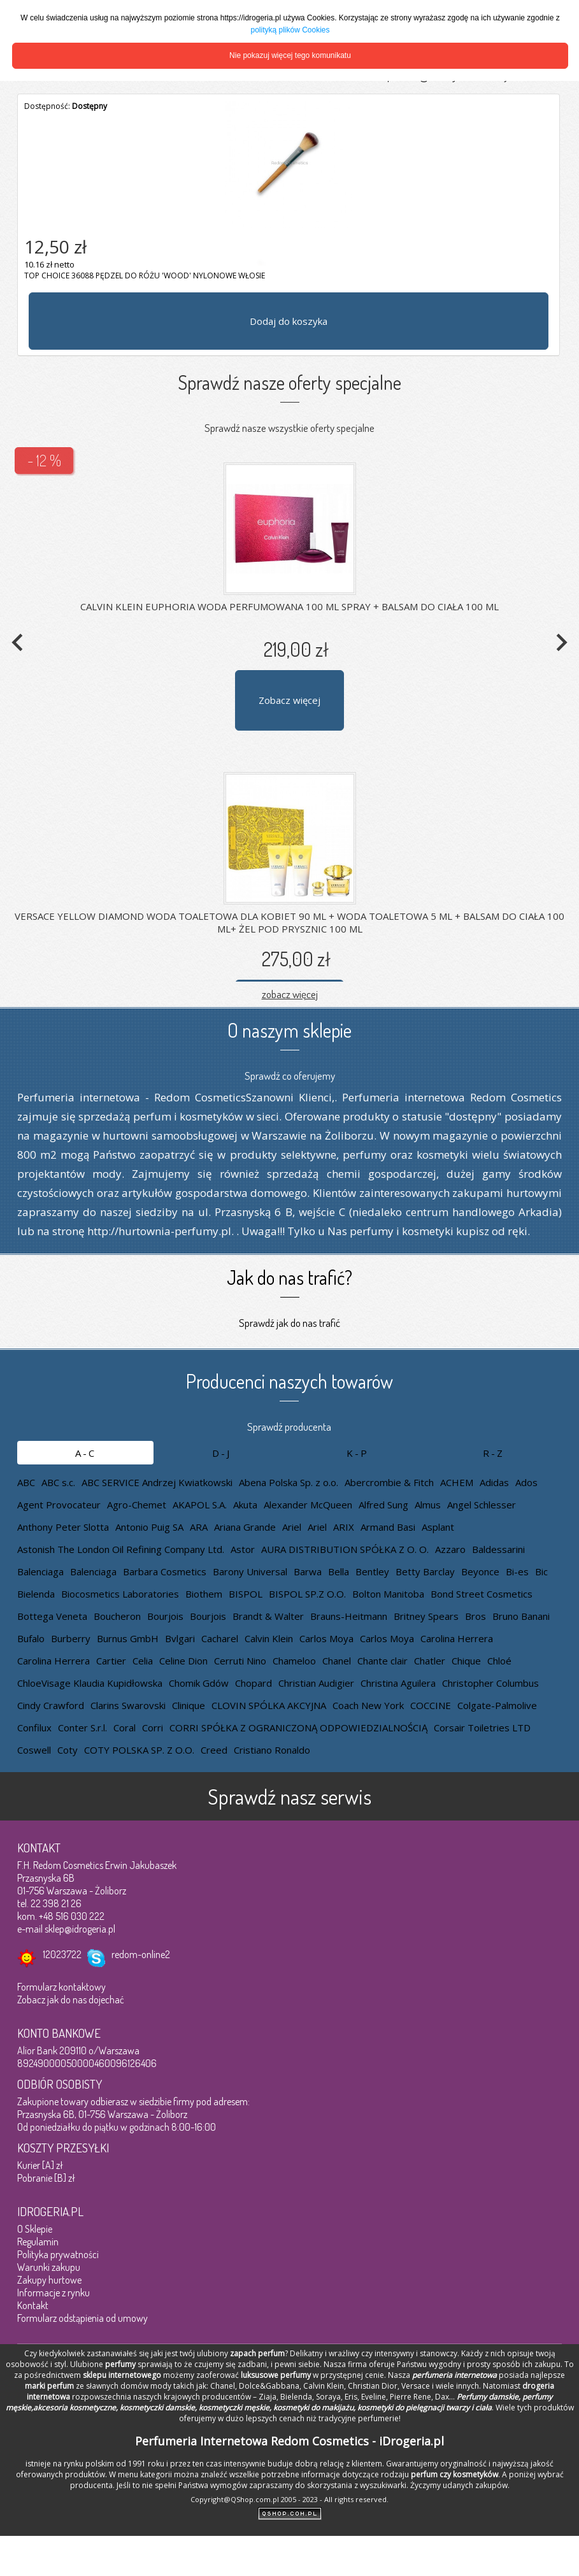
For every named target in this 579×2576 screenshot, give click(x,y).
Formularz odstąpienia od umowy (82, 2318)
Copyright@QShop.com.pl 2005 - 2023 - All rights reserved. (289, 2499)
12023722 (62, 1954)
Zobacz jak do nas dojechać (70, 1999)
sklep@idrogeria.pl (80, 1928)
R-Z (493, 1453)
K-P (358, 1453)
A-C (85, 1453)
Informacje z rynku (53, 2292)
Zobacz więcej (289, 700)
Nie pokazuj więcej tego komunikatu (290, 55)
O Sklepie (34, 2228)
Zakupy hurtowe (49, 2279)
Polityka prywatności (58, 2254)
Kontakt (32, 2305)
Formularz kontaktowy (61, 1986)
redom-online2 (140, 1954)
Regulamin (38, 2241)
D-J (221, 1453)
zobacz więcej (290, 994)
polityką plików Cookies (289, 29)
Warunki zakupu (48, 2267)
